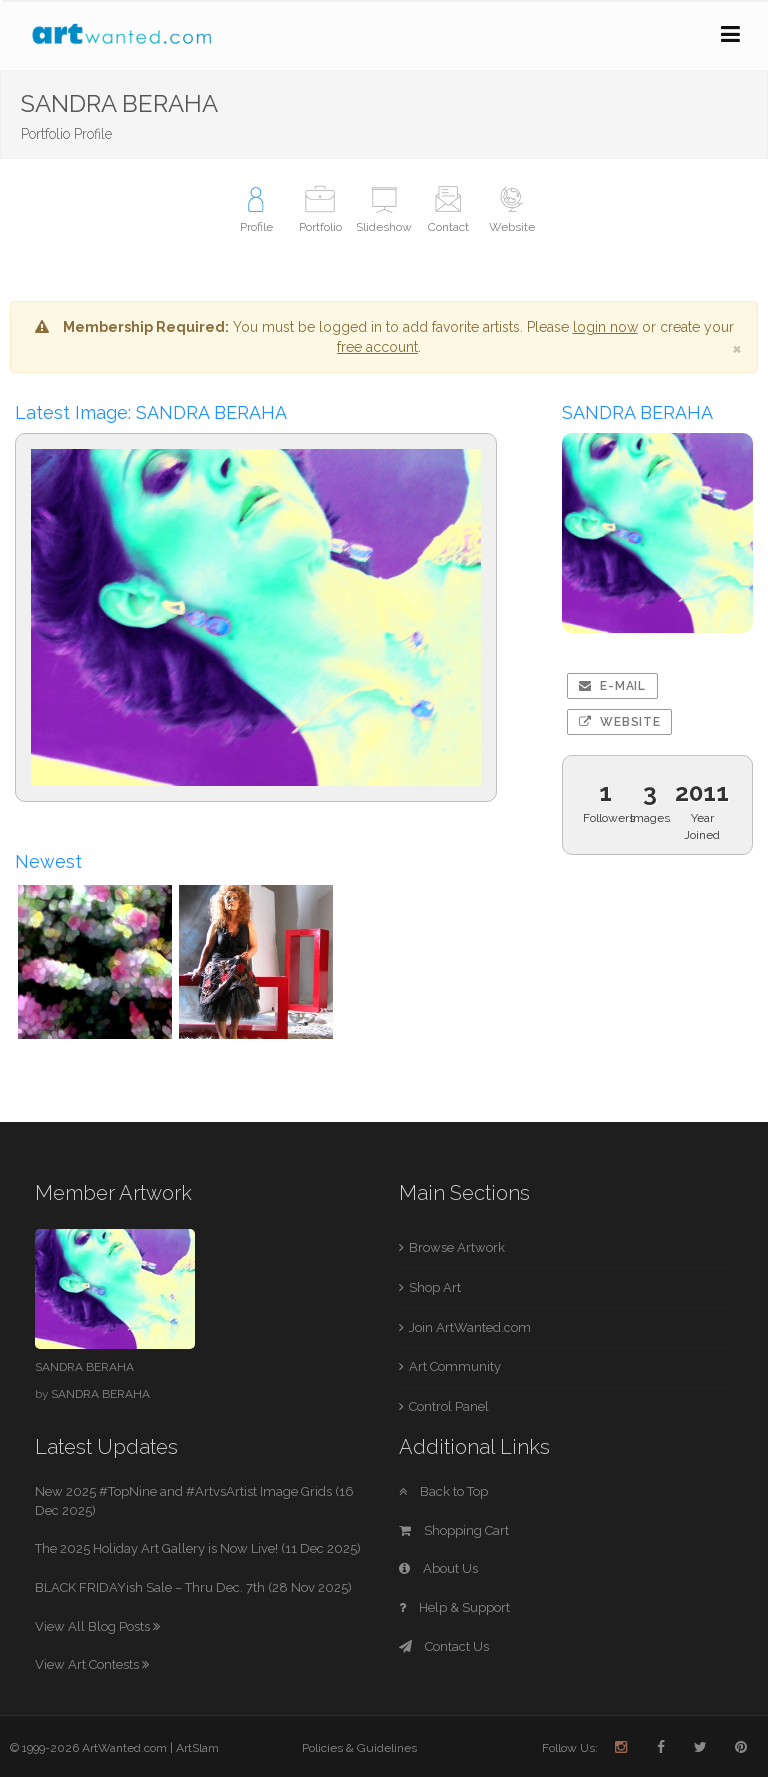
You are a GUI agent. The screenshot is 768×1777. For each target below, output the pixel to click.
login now (605, 327)
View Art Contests (92, 1664)
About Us (438, 1568)
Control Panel (449, 1406)
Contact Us (444, 1646)
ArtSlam (197, 1748)
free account (377, 347)
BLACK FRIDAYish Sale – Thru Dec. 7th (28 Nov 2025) (193, 1587)
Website (619, 722)
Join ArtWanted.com (470, 1327)
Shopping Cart (454, 1530)
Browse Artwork (457, 1247)
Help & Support (454, 1607)
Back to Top (443, 1491)
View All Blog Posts (97, 1626)
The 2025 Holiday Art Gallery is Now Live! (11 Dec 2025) (198, 1548)
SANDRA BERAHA (84, 1367)
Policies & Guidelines (359, 1748)
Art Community (455, 1366)
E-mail (612, 686)
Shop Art (435, 1287)
